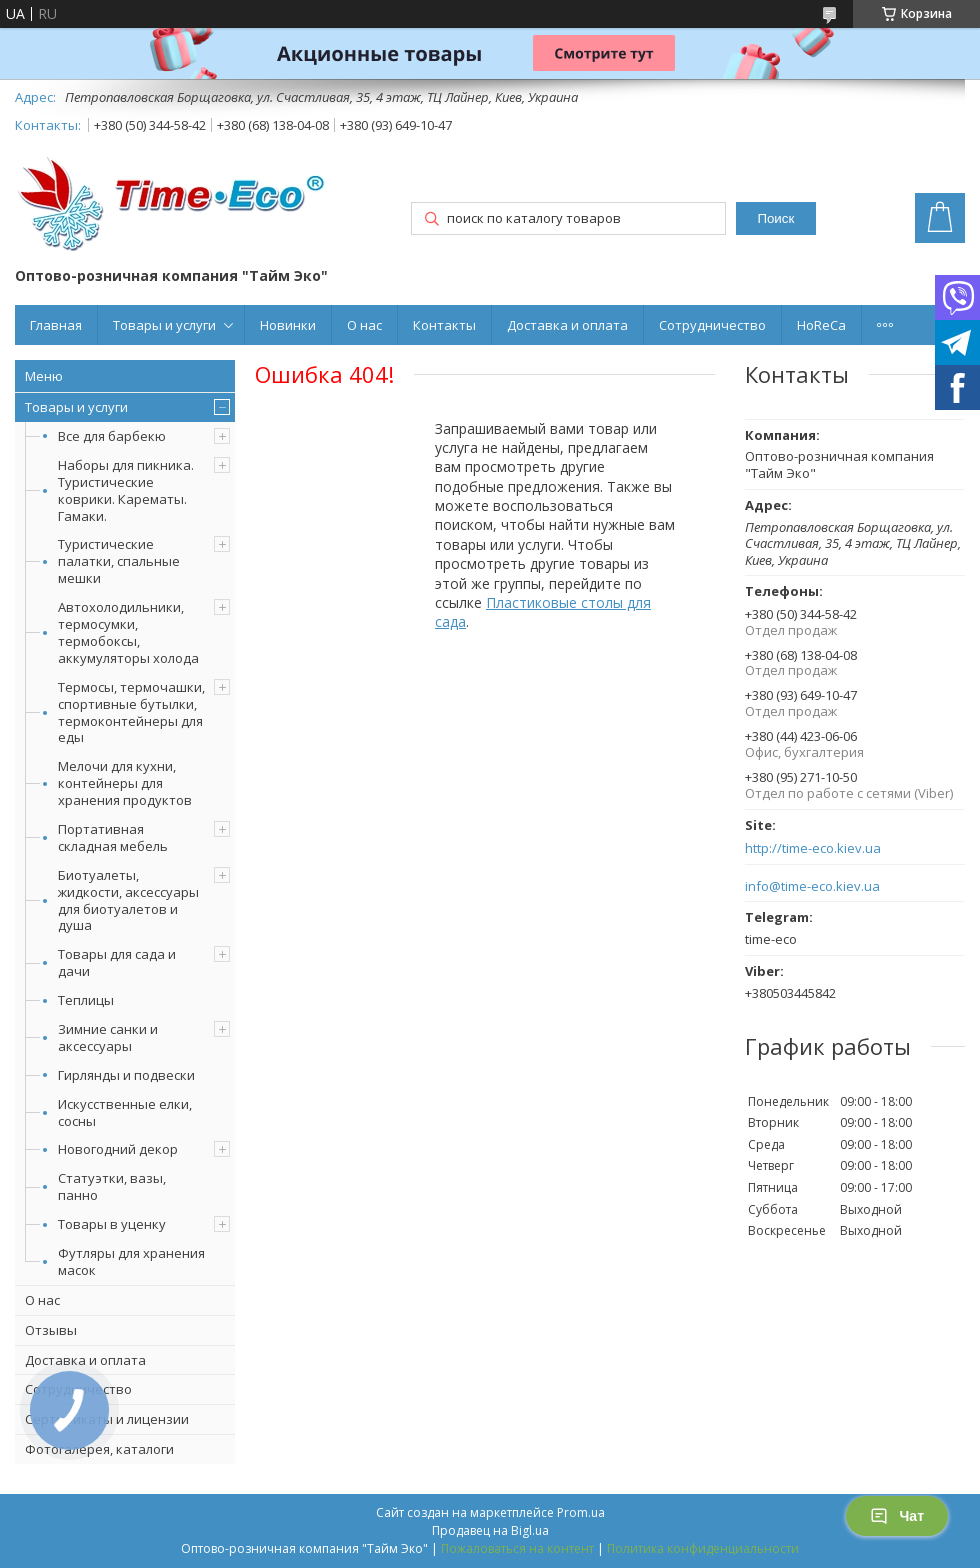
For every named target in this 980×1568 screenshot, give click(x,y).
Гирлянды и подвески (126, 1075)
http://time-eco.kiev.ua (813, 848)
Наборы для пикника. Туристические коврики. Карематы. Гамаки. (126, 490)
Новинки (288, 325)
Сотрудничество (712, 325)
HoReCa (821, 325)
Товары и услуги (164, 325)
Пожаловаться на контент (517, 1548)
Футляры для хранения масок (131, 1261)
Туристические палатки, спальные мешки (119, 561)
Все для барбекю (112, 436)
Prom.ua (581, 1512)
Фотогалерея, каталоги (99, 1449)
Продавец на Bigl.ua (490, 1530)
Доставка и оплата (567, 325)
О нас (364, 325)
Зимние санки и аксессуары (108, 1037)
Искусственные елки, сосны (125, 1112)
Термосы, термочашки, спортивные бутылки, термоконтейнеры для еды (131, 712)
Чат (897, 1516)
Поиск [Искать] (775, 218)
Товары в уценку (112, 1224)
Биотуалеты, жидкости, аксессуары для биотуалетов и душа (128, 900)
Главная (56, 325)
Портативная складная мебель (113, 837)
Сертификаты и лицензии (107, 1419)
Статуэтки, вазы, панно (112, 1186)
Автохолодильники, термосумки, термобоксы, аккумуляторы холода (128, 632)
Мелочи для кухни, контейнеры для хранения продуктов (125, 783)
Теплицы (86, 1000)
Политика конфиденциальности (703, 1548)
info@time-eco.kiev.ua (812, 886)
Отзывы (51, 1330)
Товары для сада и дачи (117, 962)
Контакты (444, 325)
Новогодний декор (118, 1149)
